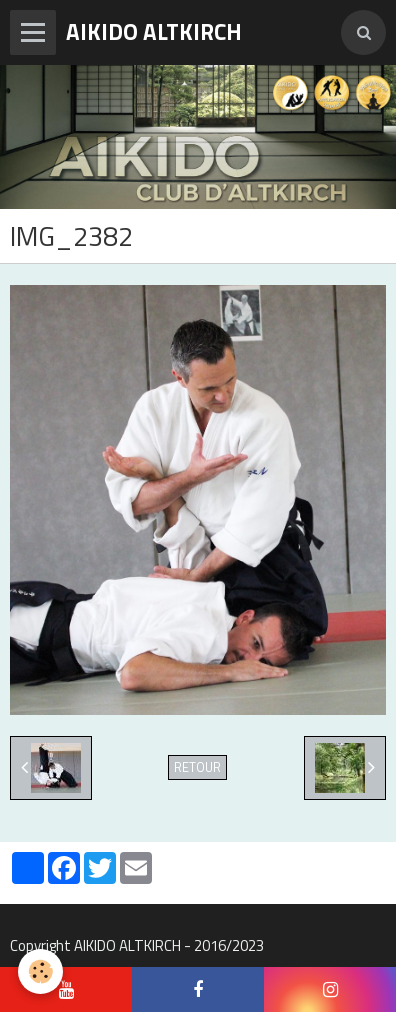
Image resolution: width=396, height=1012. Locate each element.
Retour (197, 767)
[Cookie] (40, 971)
